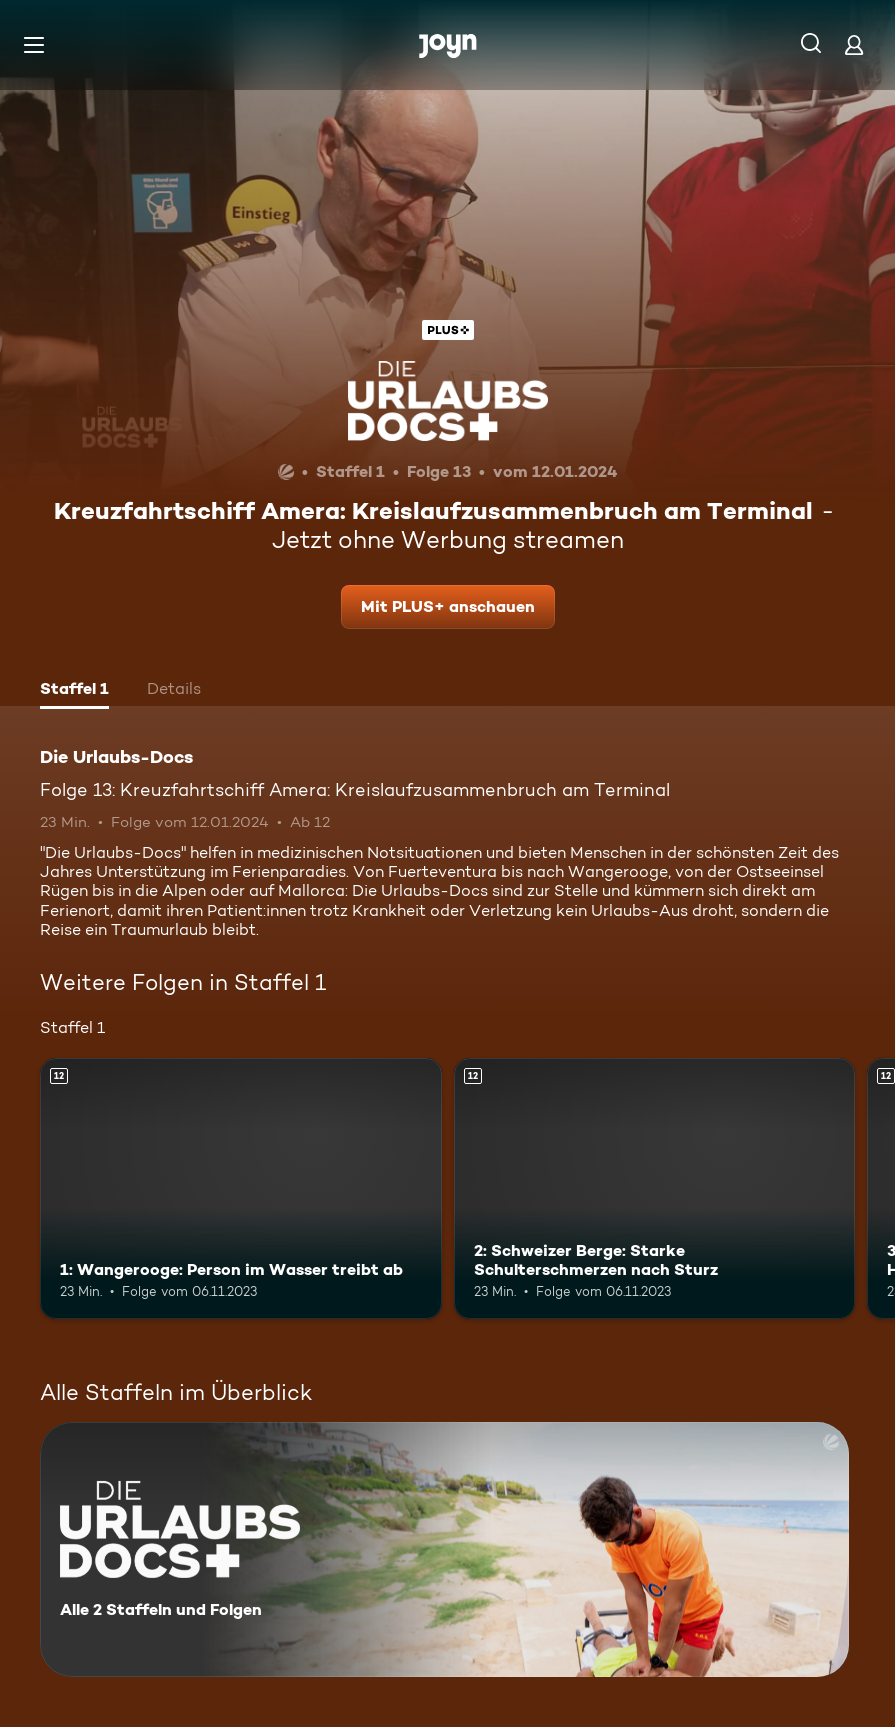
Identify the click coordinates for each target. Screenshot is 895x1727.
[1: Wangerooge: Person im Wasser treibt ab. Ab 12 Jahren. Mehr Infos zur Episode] (241, 1188)
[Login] (854, 44)
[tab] (74, 691)
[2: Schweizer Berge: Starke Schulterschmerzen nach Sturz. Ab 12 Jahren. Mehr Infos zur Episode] (655, 1188)
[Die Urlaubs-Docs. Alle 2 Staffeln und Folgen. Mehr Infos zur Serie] (444, 1549)
